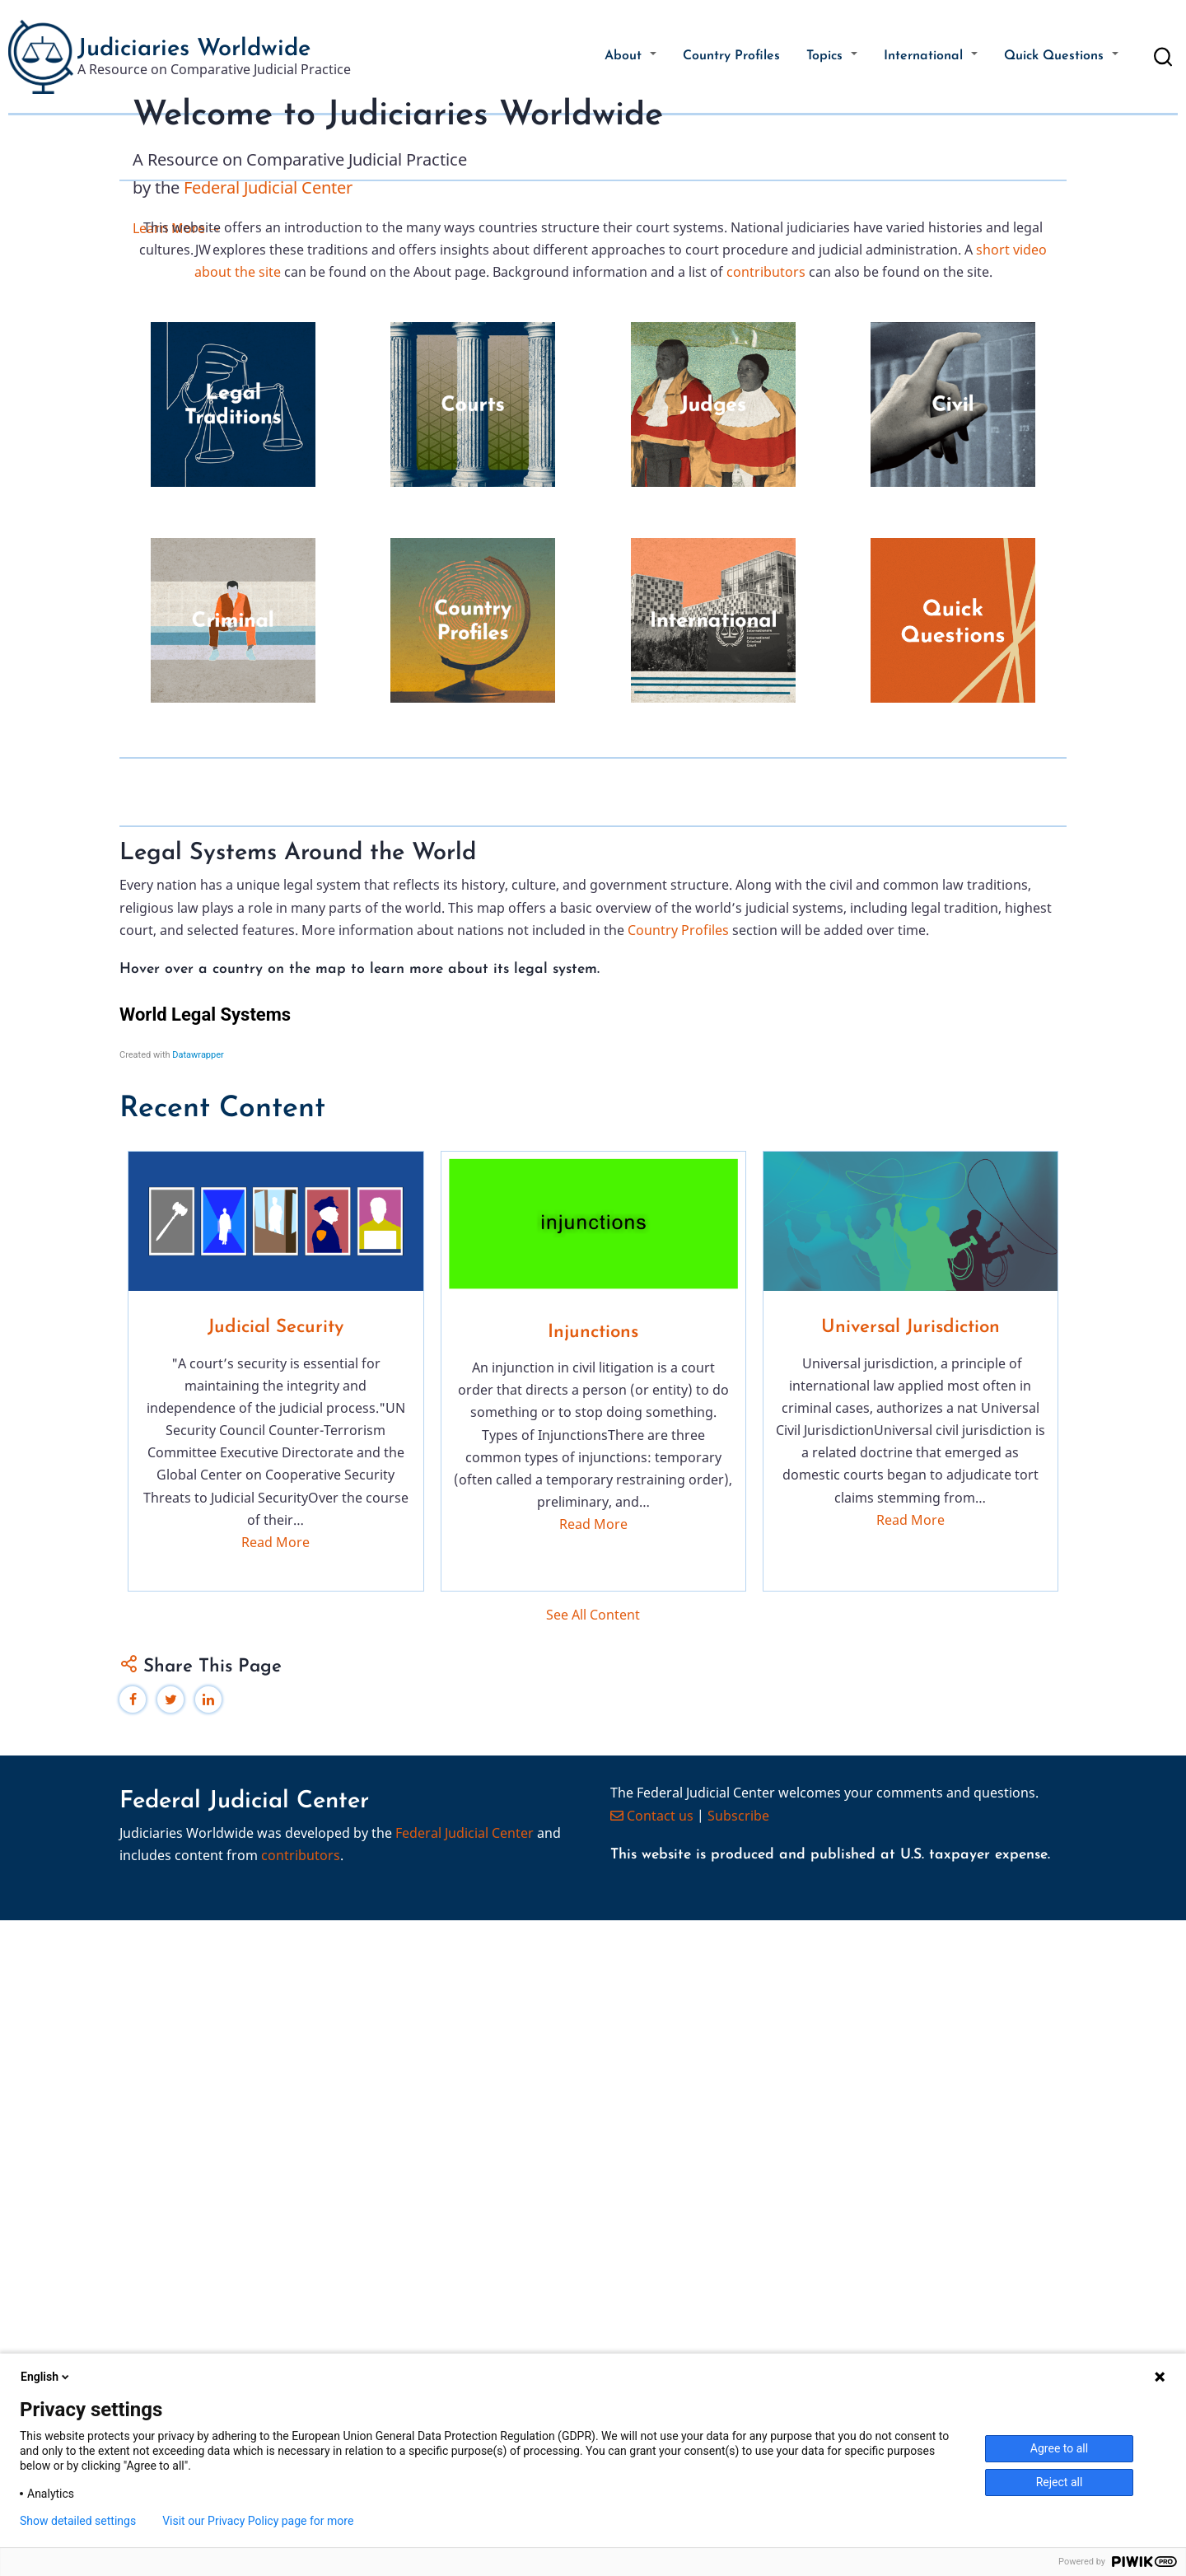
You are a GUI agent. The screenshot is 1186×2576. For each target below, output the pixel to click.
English (46, 2376)
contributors (765, 618)
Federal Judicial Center (268, 346)
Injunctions (593, 1988)
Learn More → (177, 388)
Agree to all (1059, 2448)
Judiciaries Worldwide (194, 49)
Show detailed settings (78, 2520)
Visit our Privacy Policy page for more (257, 2520)
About (630, 56)
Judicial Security (275, 1984)
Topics (831, 56)
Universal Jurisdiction (910, 1984)
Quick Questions (1061, 56)
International (931, 56)
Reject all (1059, 2482)
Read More (275, 2198)
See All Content (593, 2270)
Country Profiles (731, 56)
